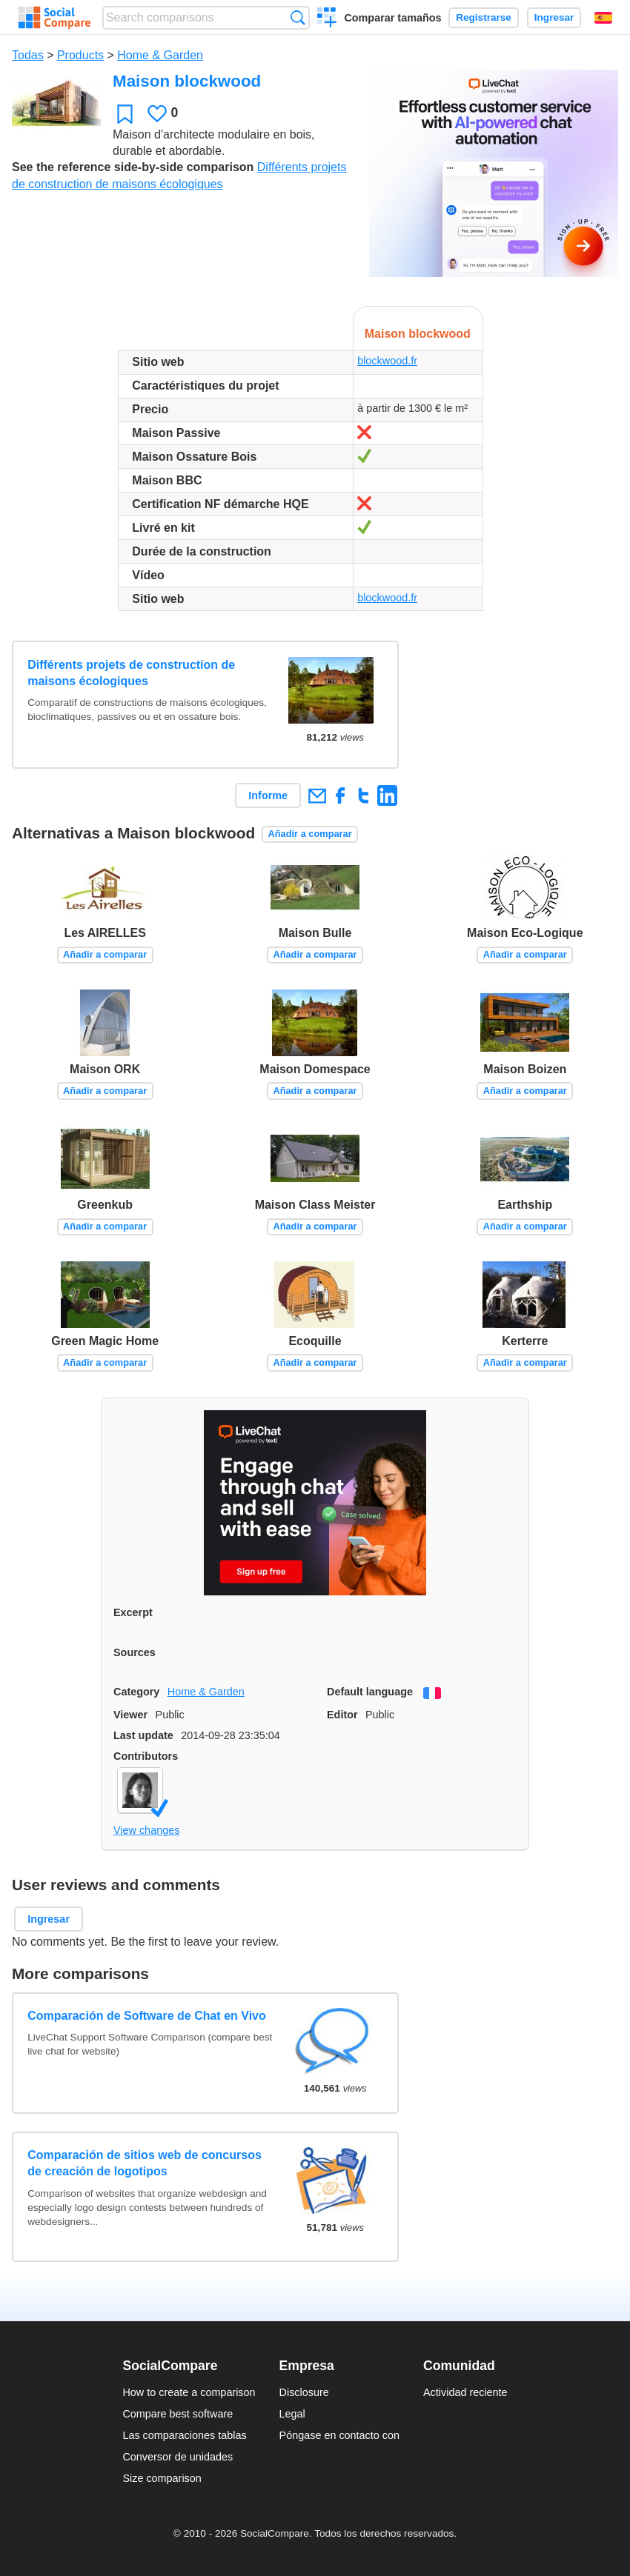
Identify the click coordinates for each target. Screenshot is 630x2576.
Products (80, 55)
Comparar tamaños (392, 18)
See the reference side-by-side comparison (132, 167)
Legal (292, 2414)
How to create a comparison (188, 2392)
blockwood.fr (387, 361)
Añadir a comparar (310, 833)
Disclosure (304, 2392)
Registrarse (483, 17)
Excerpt (133, 1612)
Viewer (130, 1715)
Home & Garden (160, 55)
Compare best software (177, 2414)
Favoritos (125, 114)
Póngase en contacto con (339, 2435)
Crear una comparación (327, 19)
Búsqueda (298, 17)
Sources (134, 1652)
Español (603, 18)
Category (136, 1692)
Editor (342, 1715)
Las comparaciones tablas (184, 2435)
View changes (146, 1830)
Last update (143, 1735)
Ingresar (554, 17)
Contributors (145, 1756)
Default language (370, 1692)
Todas (28, 55)
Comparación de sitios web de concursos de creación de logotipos (144, 2163)
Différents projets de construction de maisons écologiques (131, 672)
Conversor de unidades (177, 2457)
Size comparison (161, 2478)
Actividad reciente (465, 2392)
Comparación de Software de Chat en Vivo (146, 2015)
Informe (268, 795)
